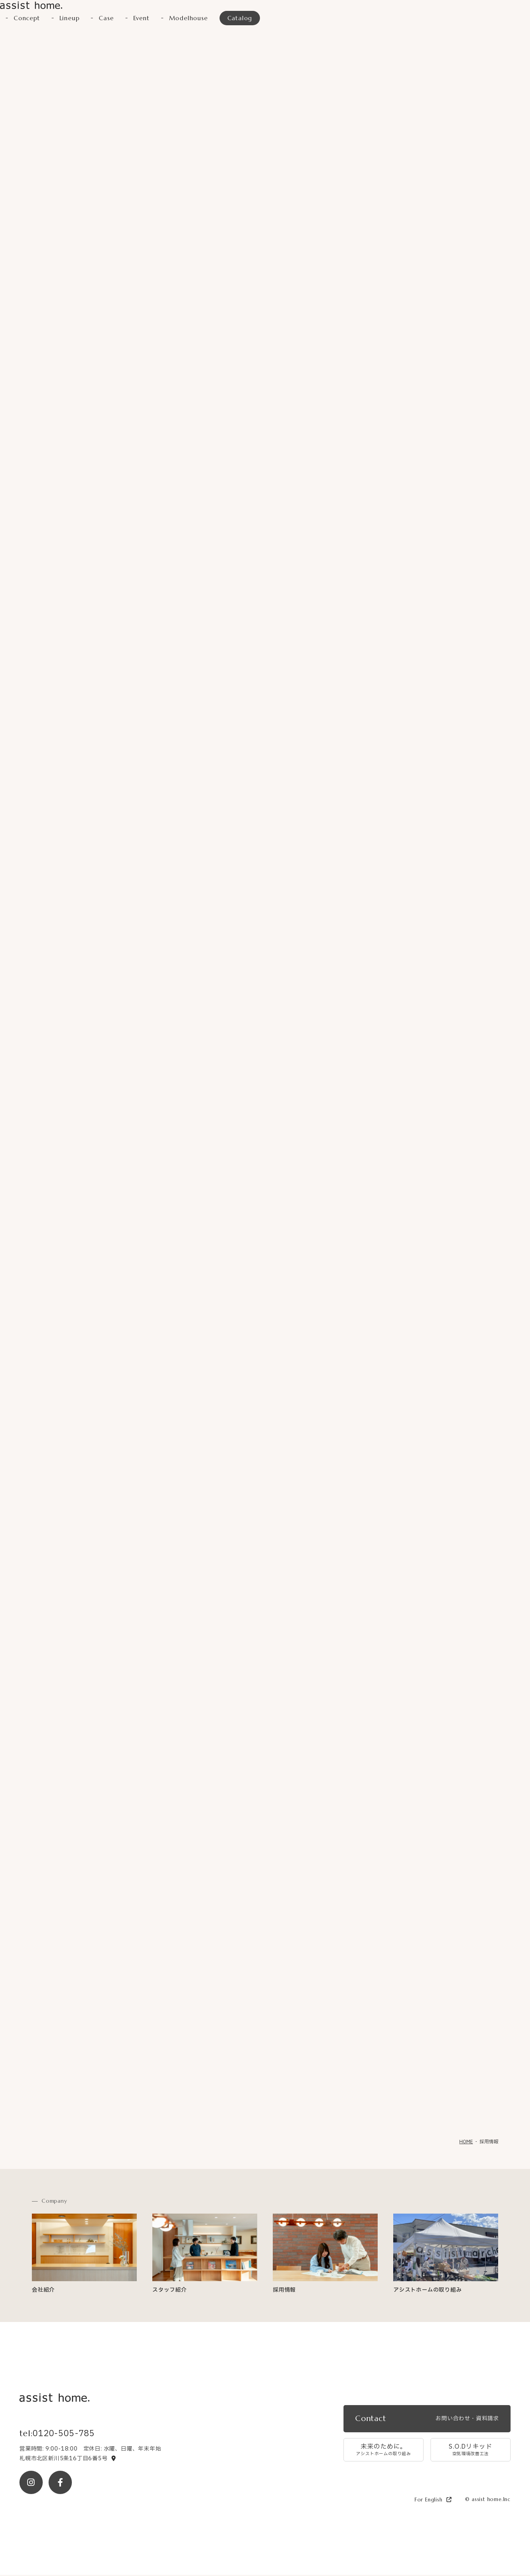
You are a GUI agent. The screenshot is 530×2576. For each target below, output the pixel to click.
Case (106, 19)
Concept (27, 19)
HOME (466, 2142)
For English (433, 2500)
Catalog (241, 19)
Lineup (70, 19)
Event (142, 19)
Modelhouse (189, 19)
